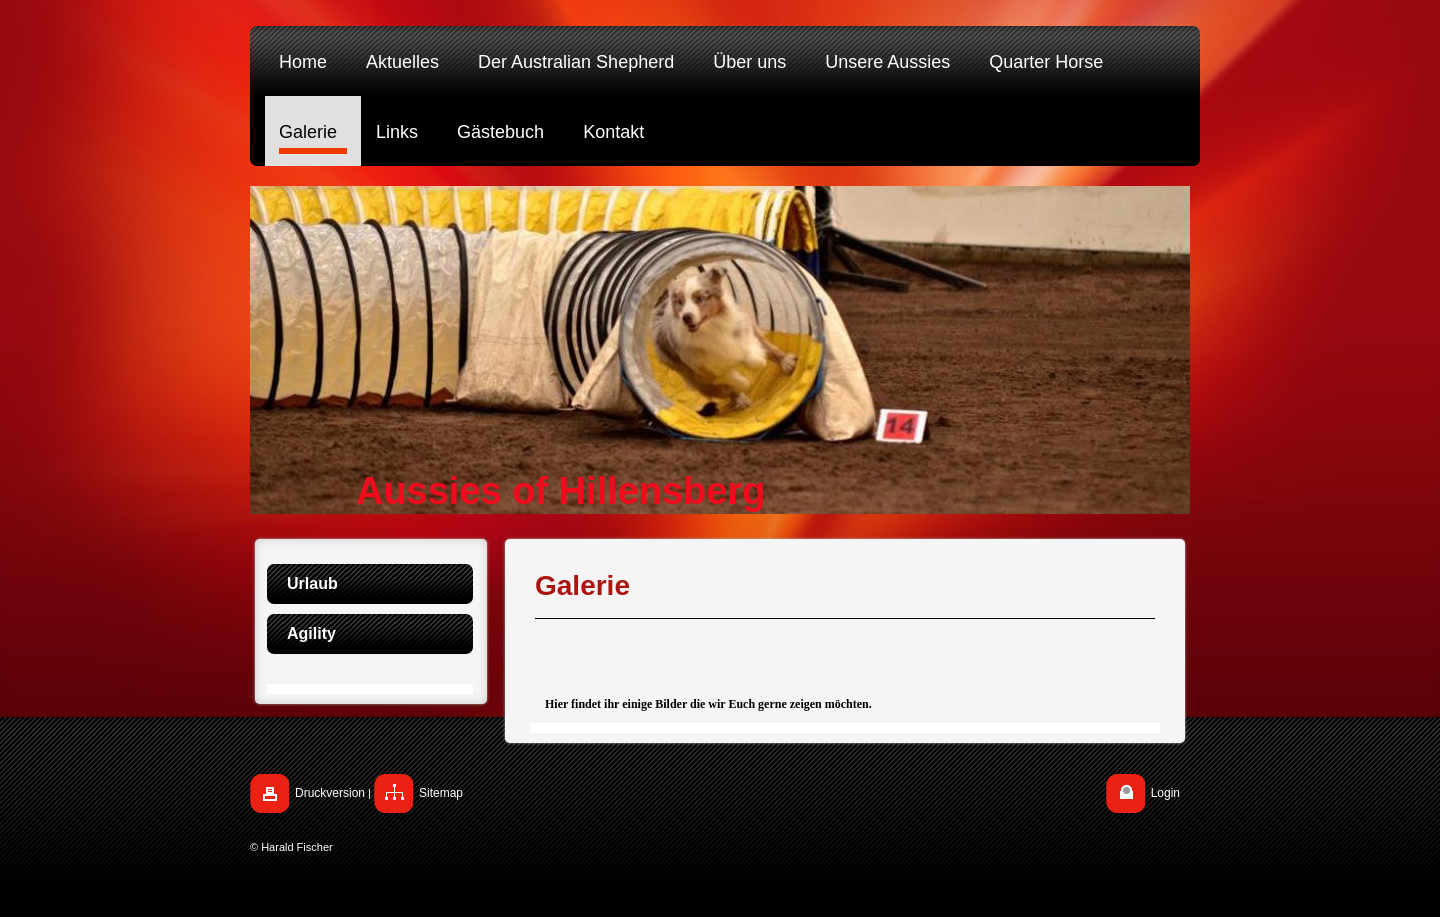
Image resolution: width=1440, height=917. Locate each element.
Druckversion (330, 793)
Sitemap (441, 793)
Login (1165, 793)
